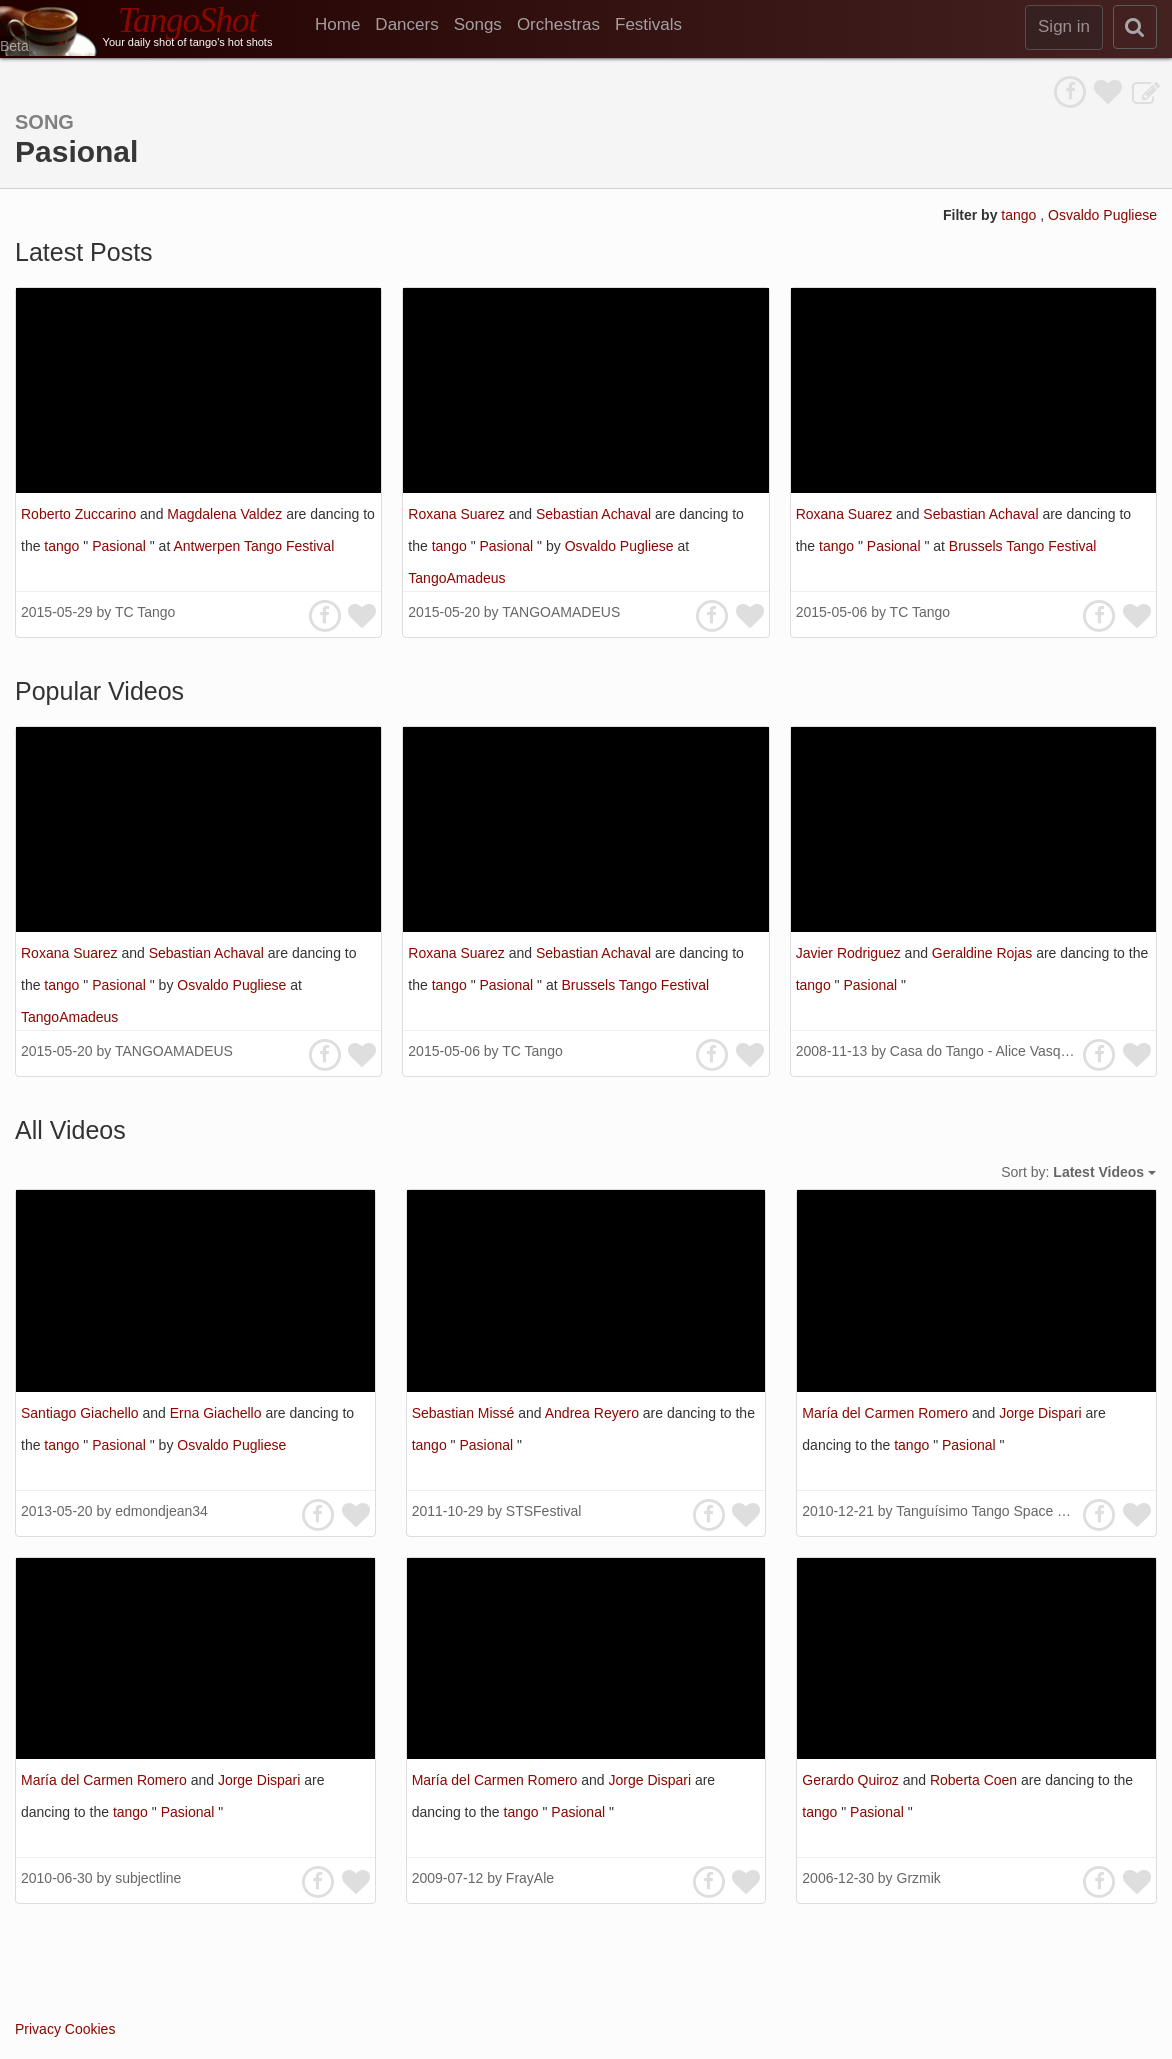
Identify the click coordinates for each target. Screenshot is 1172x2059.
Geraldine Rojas (984, 953)
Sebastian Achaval (595, 514)
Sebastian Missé (465, 1413)
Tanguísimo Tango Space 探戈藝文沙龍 (1018, 1511)
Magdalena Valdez (226, 514)
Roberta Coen (975, 1780)
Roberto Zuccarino (80, 514)
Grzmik (919, 1878)
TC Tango (145, 612)
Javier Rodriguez (850, 953)
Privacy (38, 2029)
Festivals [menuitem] (648, 24)
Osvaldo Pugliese (1102, 215)
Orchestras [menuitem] (558, 24)
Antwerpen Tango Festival (253, 546)
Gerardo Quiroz (852, 1780)
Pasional (121, 546)
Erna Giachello (218, 1413)
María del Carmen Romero (887, 1413)
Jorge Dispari (1042, 1413)
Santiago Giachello (81, 1413)
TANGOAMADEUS (561, 612)
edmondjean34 (161, 1511)
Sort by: (1078, 1172)
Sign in (1064, 26)
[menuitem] (345, 25)
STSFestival (543, 1511)
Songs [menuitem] (478, 24)
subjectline (148, 1878)
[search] (1135, 27)
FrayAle (530, 1878)
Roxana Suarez (458, 514)
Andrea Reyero (594, 1413)
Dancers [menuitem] (406, 24)
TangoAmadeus (456, 578)
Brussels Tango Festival (1023, 546)
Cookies (90, 2029)
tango (1020, 215)
